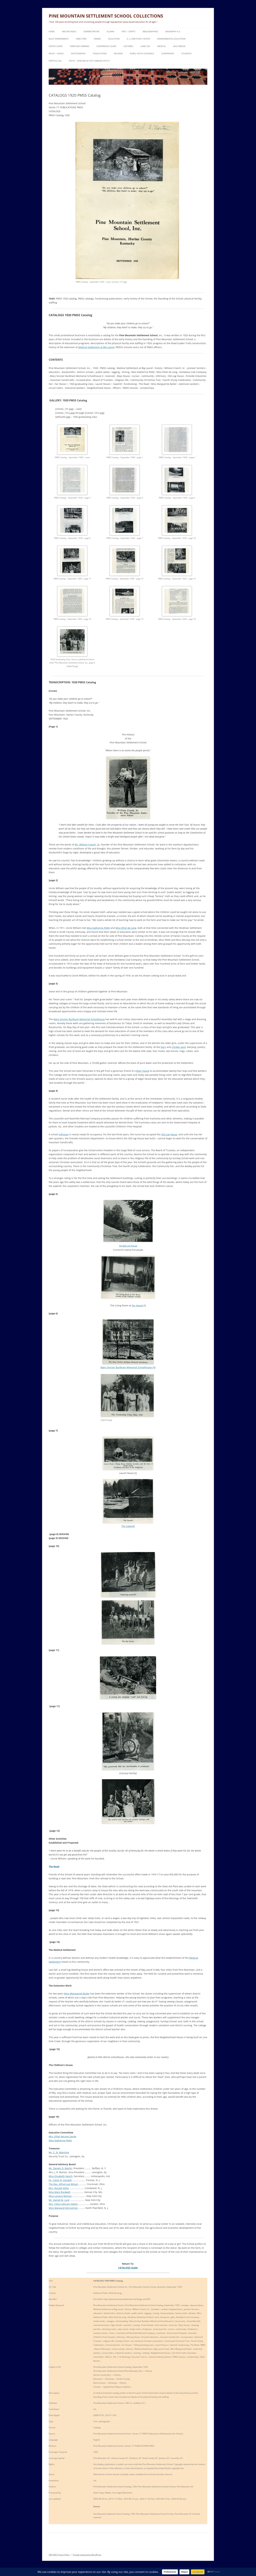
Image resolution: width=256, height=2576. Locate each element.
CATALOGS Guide (128, 2267)
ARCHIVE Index (69, 31)
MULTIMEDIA (179, 46)
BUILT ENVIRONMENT (59, 38)
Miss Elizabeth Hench (61, 2176)
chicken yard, (179, 1047)
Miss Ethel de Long (125, 927)
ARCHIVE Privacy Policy (59, 2554)
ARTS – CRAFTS (128, 31)
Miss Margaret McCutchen (63, 2208)
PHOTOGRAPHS (78, 53)
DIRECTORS (81, 38)
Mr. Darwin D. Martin (60, 2168)
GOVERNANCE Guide (106, 46)
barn (163, 1047)
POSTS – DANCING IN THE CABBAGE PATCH (89, 60)
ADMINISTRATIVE (91, 31)
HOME (52, 31)
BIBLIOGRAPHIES (150, 31)
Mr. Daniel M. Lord (59, 2200)
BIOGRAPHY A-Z (172, 31)
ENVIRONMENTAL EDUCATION (171, 38)
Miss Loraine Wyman (60, 2196)
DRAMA (97, 38)
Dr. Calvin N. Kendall (60, 2180)
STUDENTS (186, 53)
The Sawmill (128, 1526)
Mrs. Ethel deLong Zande (62, 2136)
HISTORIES (128, 46)
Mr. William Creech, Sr (87, 844)
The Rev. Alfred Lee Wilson (63, 2184)
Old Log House (169, 1134)
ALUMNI (110, 31)
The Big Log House (128, 1245)
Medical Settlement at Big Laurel (96, 347)
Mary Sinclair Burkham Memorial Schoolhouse (79, 1019)
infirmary (64, 1134)
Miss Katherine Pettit (98, 927)
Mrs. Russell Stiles (59, 2188)
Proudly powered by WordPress (87, 2554)
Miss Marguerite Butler (77, 1993)
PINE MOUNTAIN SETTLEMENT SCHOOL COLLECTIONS (106, 16)
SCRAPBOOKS (167, 53)
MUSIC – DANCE (56, 53)
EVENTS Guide (56, 46)
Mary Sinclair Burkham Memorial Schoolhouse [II (128, 1367)
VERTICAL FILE (55, 60)
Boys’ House (142, 1070)
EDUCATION (114, 38)
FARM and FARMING (79, 46)
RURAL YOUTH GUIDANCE (142, 53)
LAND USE (145, 46)
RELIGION (118, 53)
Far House (137, 1305)
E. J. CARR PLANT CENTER (138, 38)
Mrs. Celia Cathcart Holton (63, 2204)
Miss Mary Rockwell (59, 2192)
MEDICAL (161, 46)
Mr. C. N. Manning (59, 2152)
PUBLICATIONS (100, 53)
